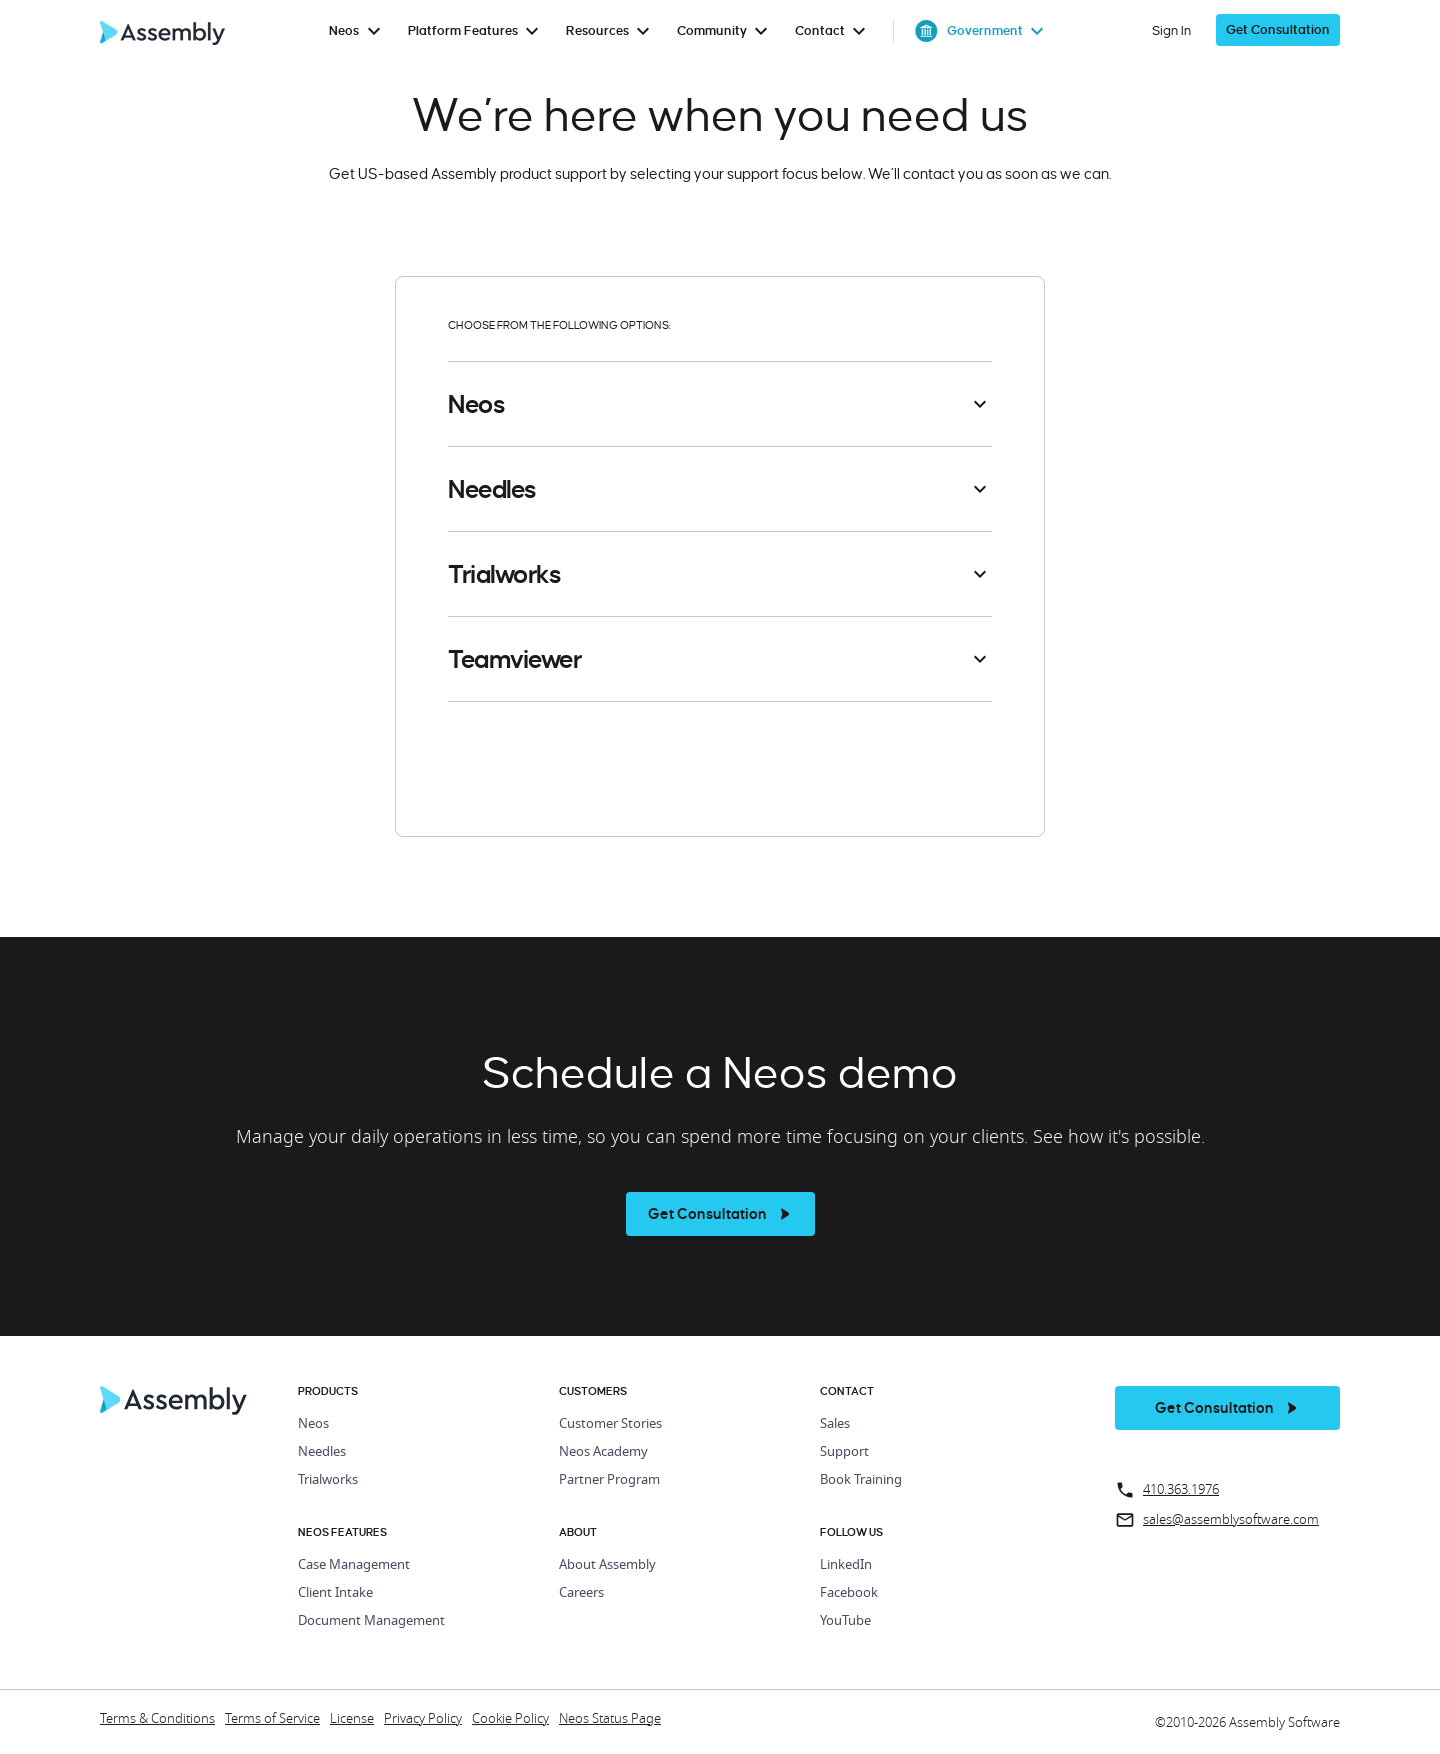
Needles (322, 1452)
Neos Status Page (610, 1719)
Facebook (849, 1593)
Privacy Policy (423, 1719)
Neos (313, 1424)
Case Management (354, 1565)
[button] (720, 403)
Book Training (861, 1480)
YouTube (845, 1621)
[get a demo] (1278, 30)
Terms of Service (272, 1719)
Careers (581, 1593)
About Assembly (607, 1565)
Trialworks (328, 1480)
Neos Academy (603, 1452)
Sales (835, 1424)
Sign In (1171, 30)
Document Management (371, 1621)
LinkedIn (846, 1565)
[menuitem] (358, 31)
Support (844, 1452)
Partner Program (609, 1480)
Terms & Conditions (157, 1719)
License (352, 1719)
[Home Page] (174, 1410)
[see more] (720, 1214)
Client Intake (335, 1593)
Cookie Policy (510, 1719)
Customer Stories (610, 1424)
